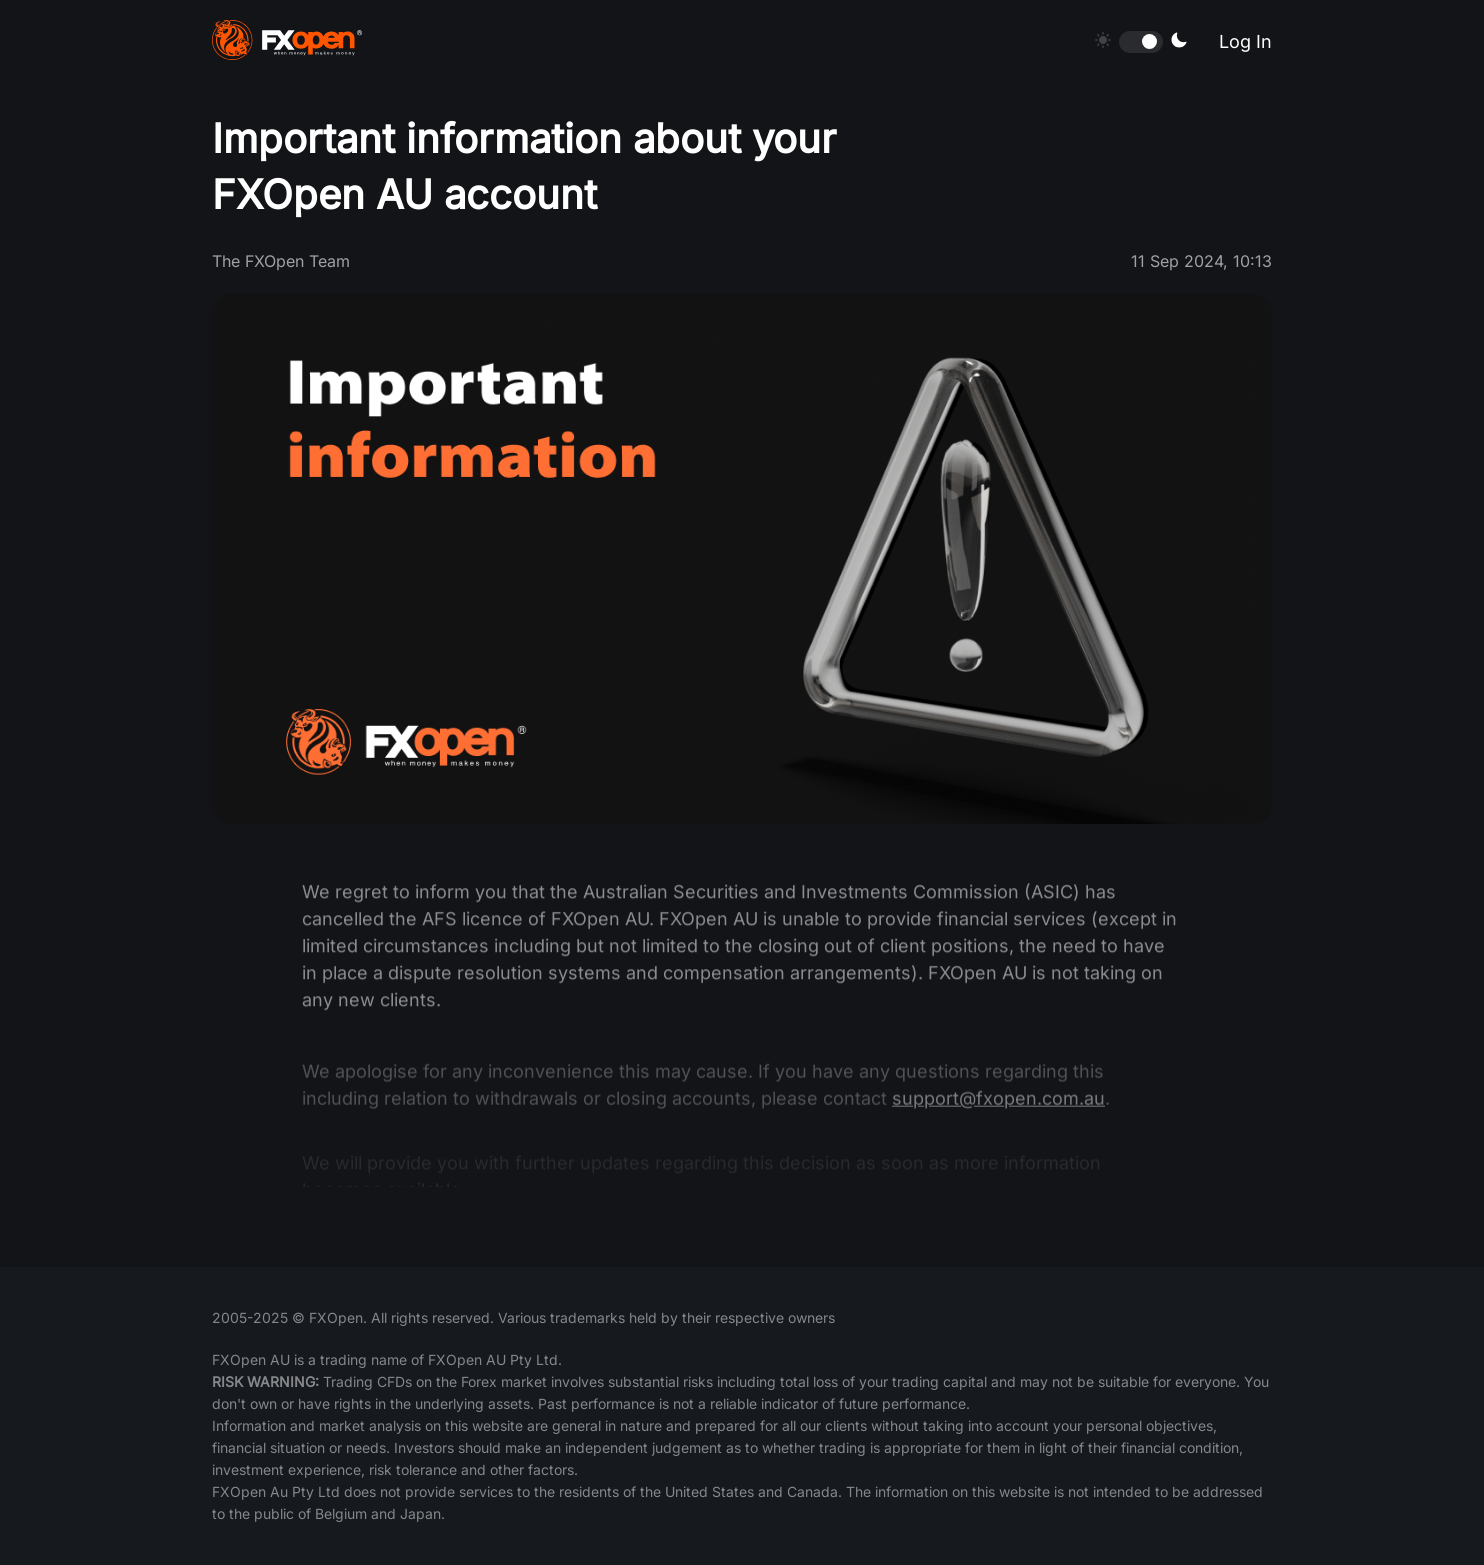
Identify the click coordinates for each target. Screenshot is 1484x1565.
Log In (1245, 41)
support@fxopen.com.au (998, 1107)
